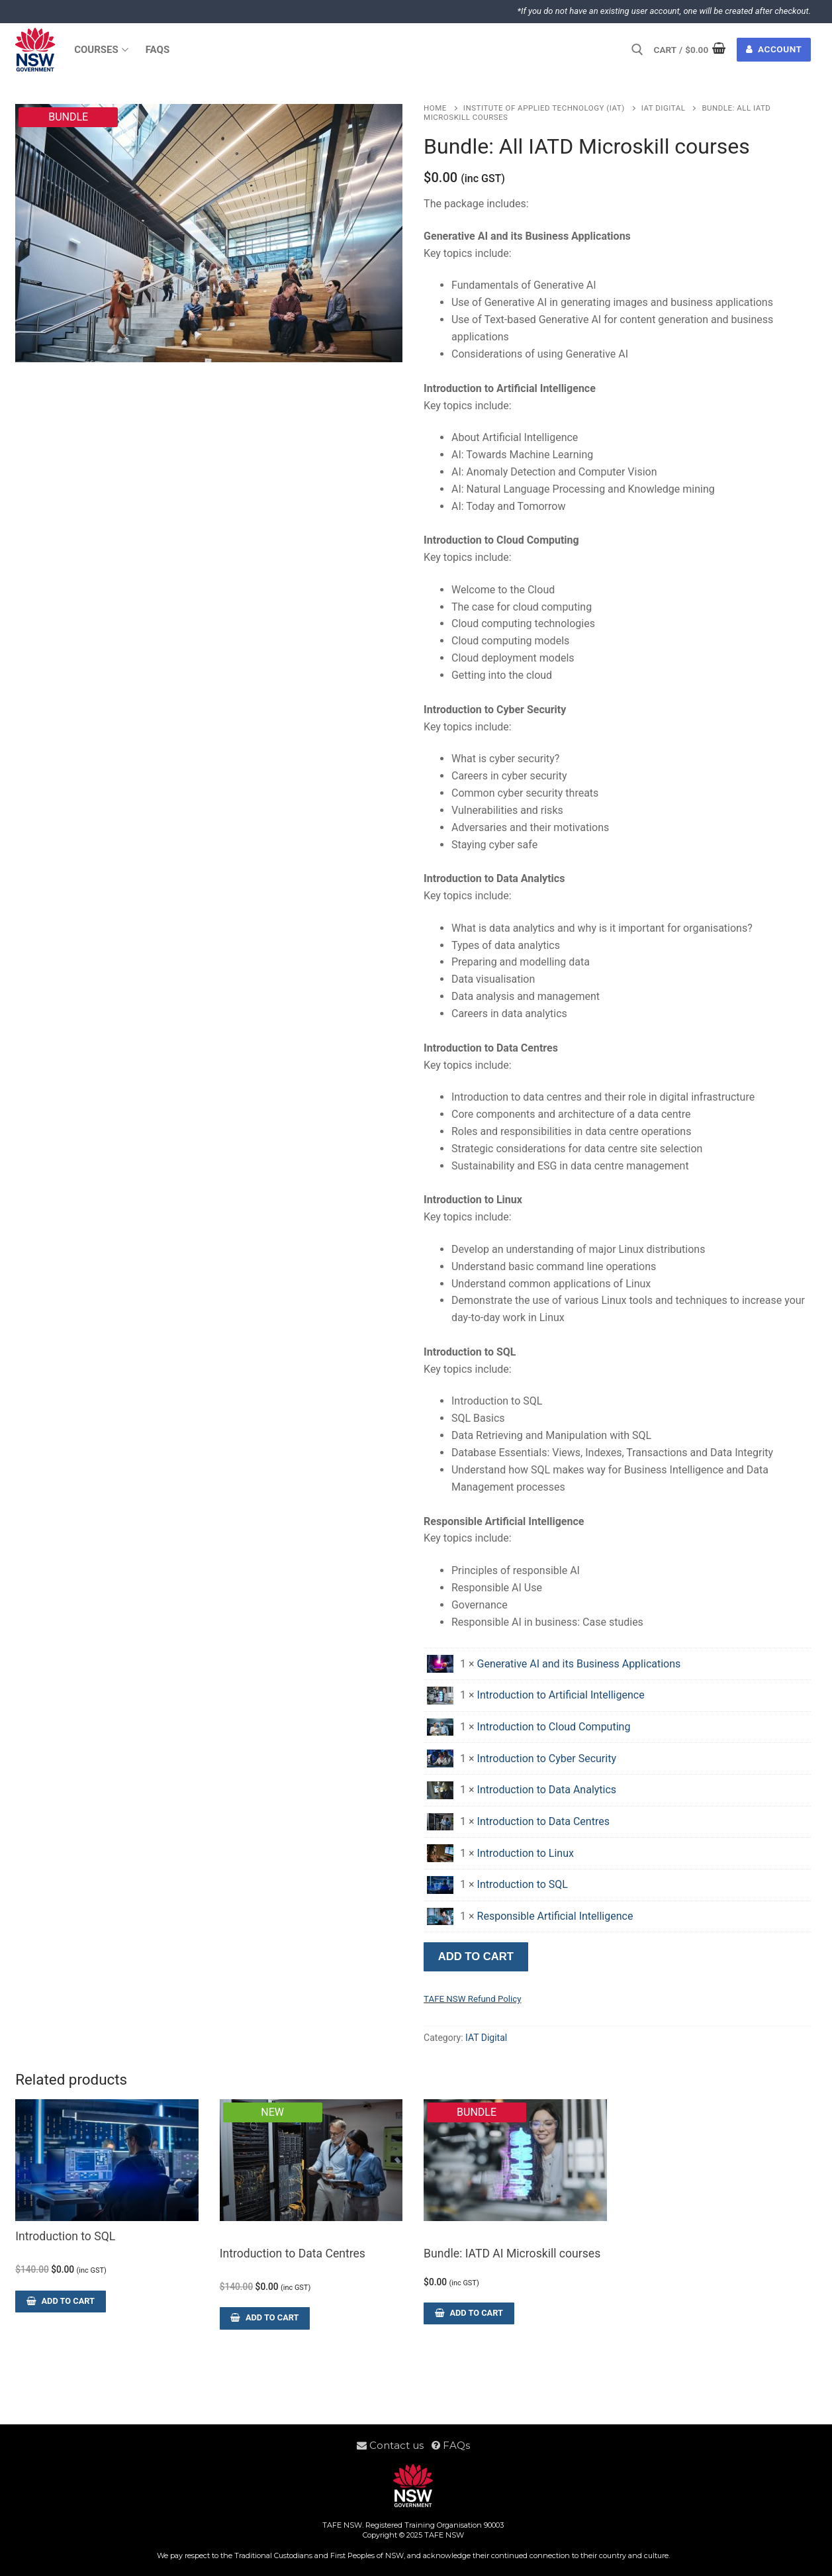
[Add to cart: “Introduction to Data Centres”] (265, 2318)
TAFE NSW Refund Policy (472, 1999)
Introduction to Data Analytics (547, 1789)
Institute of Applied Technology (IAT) (544, 108)
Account (774, 49)
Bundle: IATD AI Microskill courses (512, 2253)
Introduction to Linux (525, 1853)
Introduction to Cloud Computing (554, 1726)
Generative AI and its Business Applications (579, 1664)
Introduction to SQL (522, 1884)
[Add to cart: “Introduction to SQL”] (60, 2301)
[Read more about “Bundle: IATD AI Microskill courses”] (469, 2313)
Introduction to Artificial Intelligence (561, 1695)
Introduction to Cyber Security (546, 1758)
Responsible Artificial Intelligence (555, 1916)
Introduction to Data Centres (543, 1821)
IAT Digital (663, 108)
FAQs (451, 2445)
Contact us (394, 2445)
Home (435, 108)
